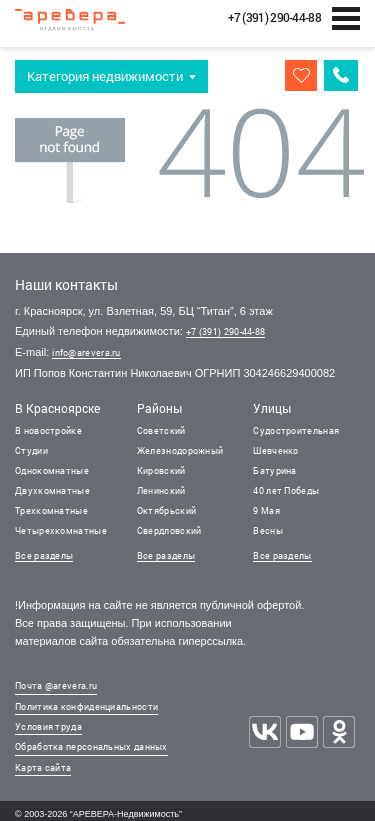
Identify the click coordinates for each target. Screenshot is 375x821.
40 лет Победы (286, 490)
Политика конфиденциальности (86, 706)
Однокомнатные (52, 470)
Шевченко (275, 450)
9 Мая (266, 510)
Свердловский (169, 530)
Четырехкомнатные (61, 530)
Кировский (161, 470)
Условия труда (48, 726)
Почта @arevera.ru (56, 685)
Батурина (274, 470)
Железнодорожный (180, 450)
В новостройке (48, 430)
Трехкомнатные (51, 510)
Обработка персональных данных (91, 746)
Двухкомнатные (52, 490)
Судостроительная (296, 430)
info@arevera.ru (86, 352)
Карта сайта (43, 767)
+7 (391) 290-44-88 (225, 331)
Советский (161, 430)
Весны (268, 530)
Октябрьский (166, 510)
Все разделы (44, 555)
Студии (31, 450)
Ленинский (161, 490)
